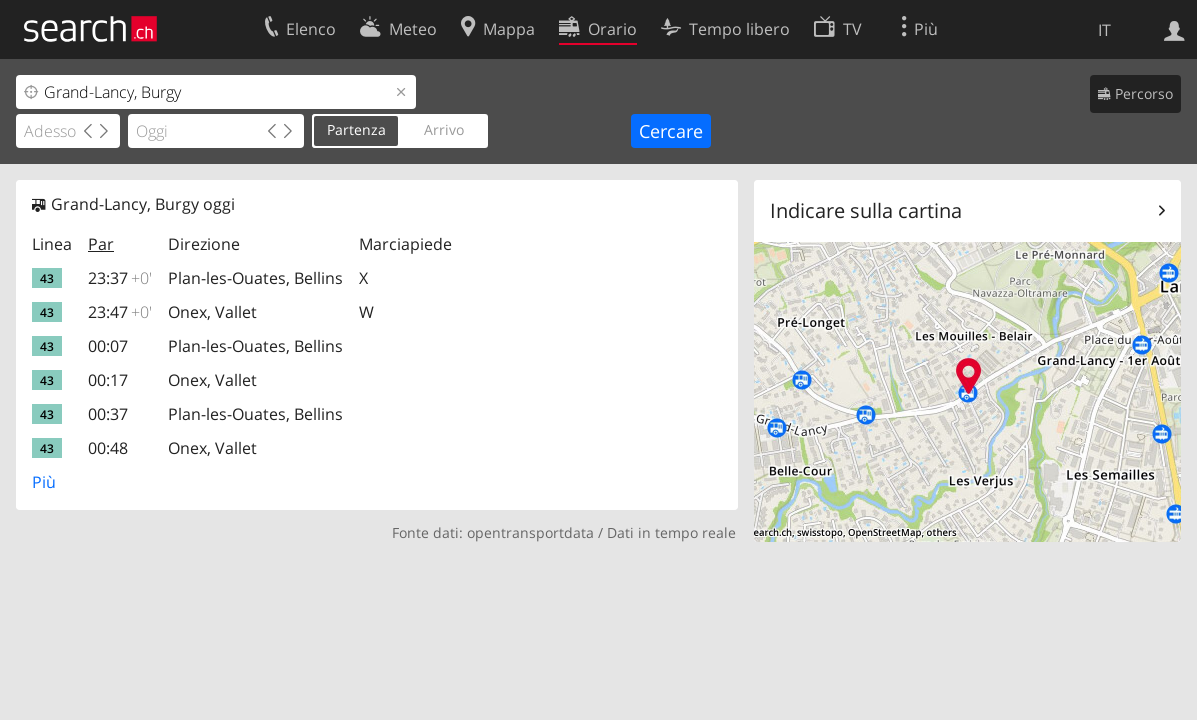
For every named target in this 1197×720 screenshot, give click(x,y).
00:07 (108, 346)
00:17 (108, 380)
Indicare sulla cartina (866, 210)
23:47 (120, 312)
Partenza (356, 129)
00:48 (108, 448)
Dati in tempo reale (671, 532)
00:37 (108, 414)
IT (1104, 30)
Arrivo (444, 129)
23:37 (120, 278)
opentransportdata (530, 532)
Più (44, 482)
